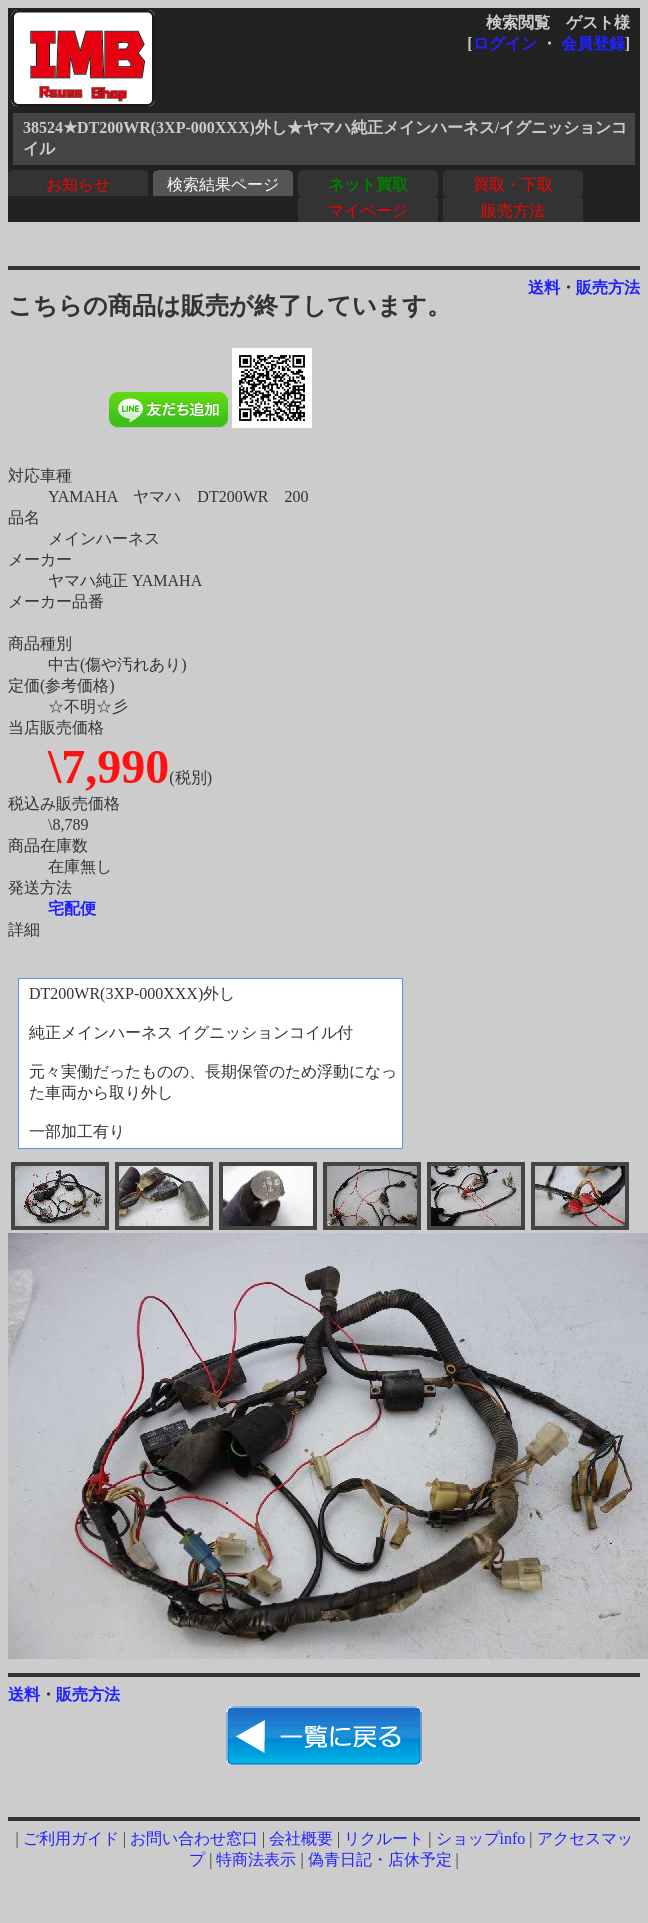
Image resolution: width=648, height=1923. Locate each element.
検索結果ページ (223, 184)
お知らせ (78, 184)
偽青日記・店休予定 (380, 1859)
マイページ (368, 210)
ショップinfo (481, 1838)
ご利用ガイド (71, 1838)
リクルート (384, 1838)
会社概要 (301, 1838)
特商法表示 (256, 1859)
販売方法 (513, 210)
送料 (544, 287)
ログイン (505, 43)
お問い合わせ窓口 (194, 1838)
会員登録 (593, 43)
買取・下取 (513, 184)
